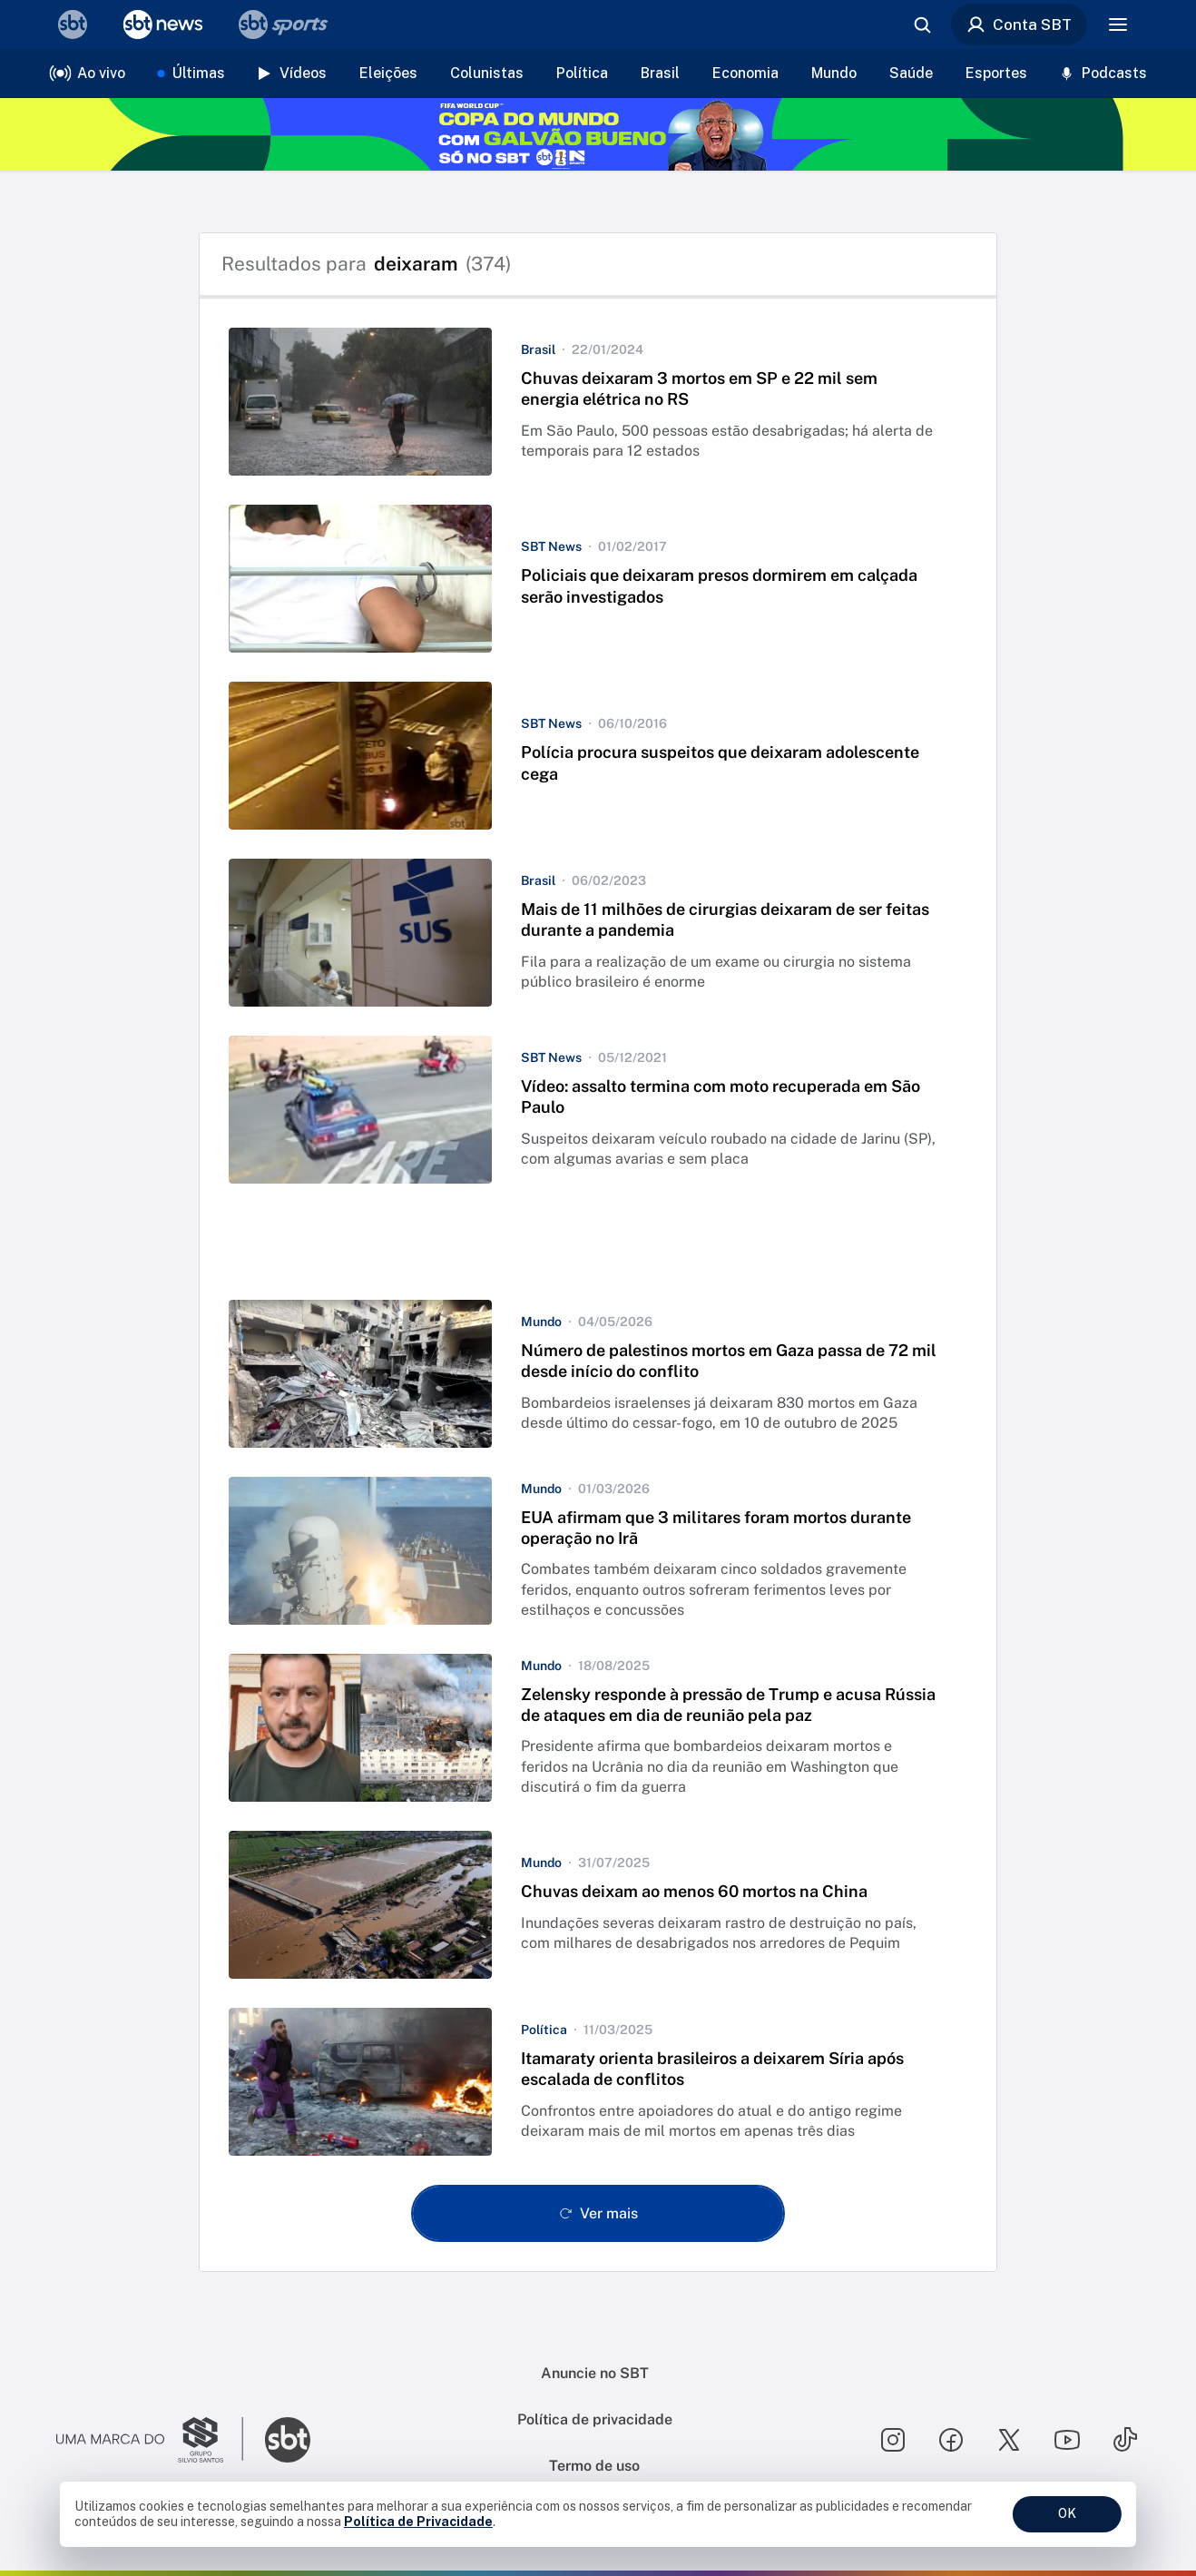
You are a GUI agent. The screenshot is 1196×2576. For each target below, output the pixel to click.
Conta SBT (1019, 24)
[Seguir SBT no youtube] (1067, 2439)
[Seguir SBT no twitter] (1009, 2439)
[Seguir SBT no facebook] (951, 2439)
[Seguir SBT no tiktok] (1125, 2439)
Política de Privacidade (418, 2521)
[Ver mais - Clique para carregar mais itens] (598, 2213)
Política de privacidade (594, 2419)
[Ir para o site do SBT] (287, 2440)
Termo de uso (594, 2465)
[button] (598, 402)
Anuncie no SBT (595, 2373)
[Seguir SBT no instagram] (892, 2439)
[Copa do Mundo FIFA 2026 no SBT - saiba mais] (598, 134)
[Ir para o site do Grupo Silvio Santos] (149, 2440)
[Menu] (1118, 24)
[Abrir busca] (922, 24)
